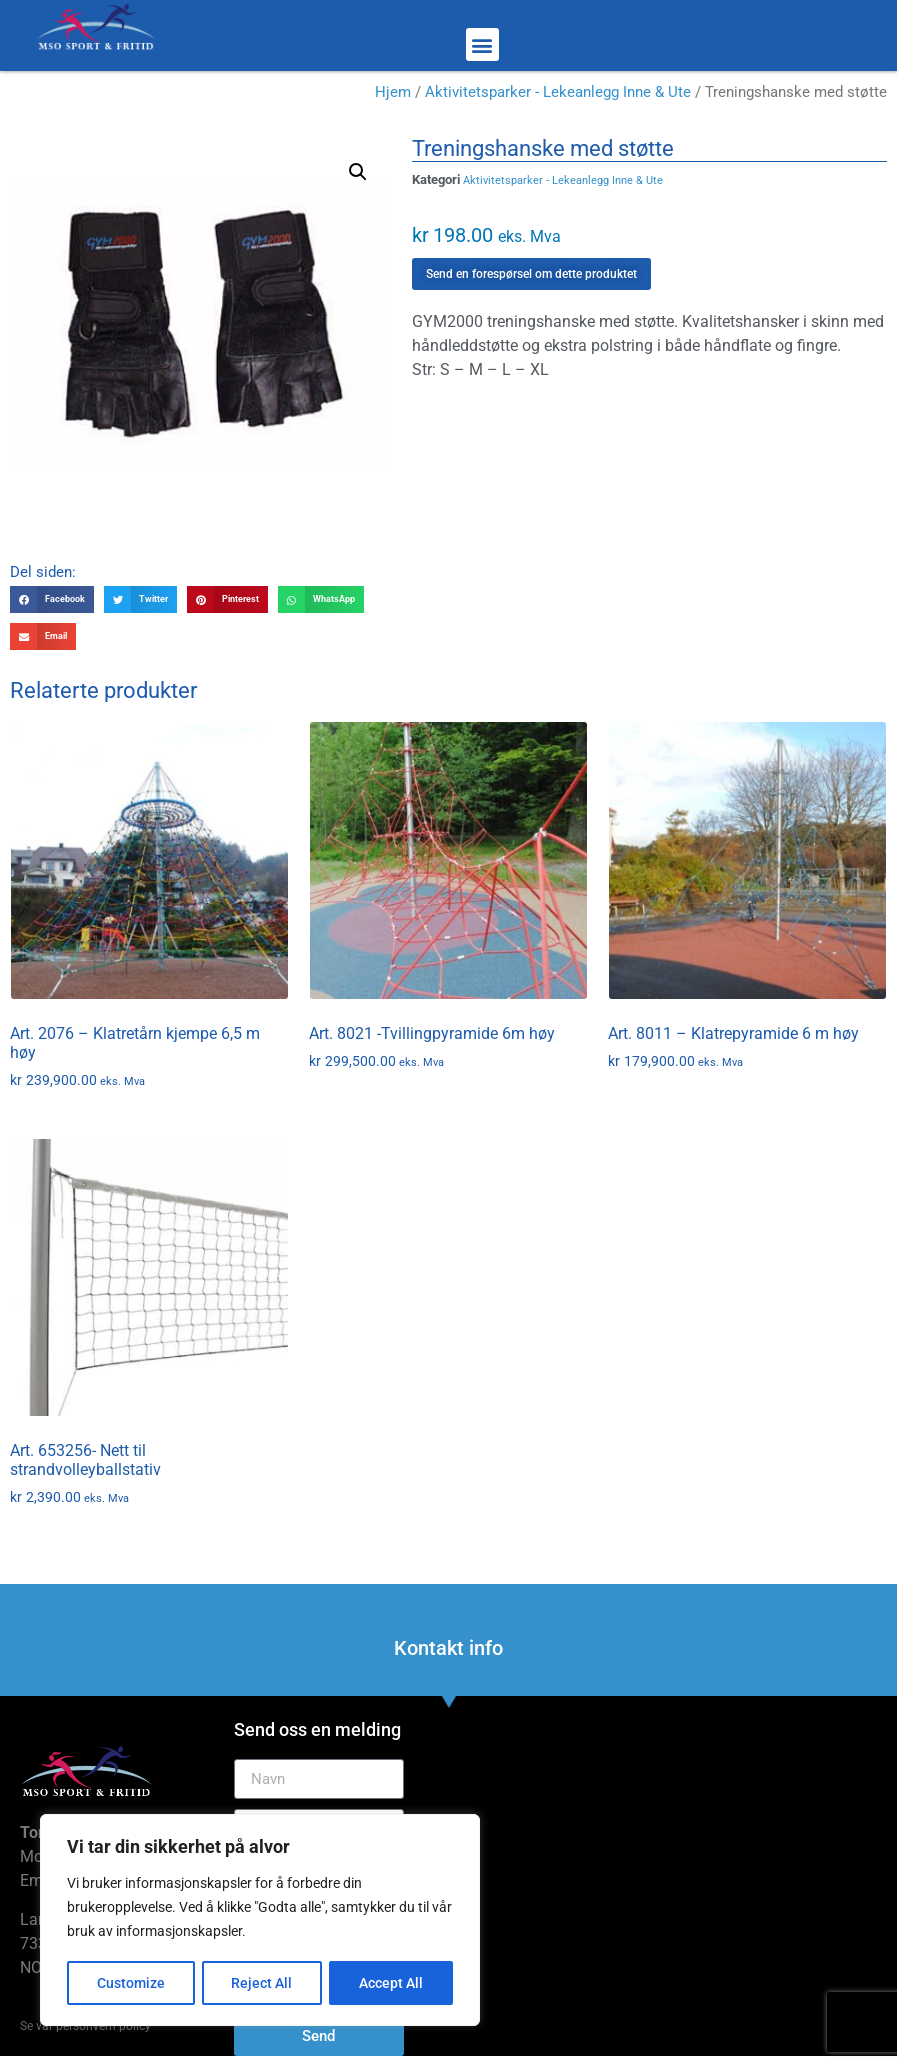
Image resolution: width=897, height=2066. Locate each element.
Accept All (392, 1983)
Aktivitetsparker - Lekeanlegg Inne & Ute (558, 92)
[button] (482, 44)
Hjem (393, 92)
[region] (260, 1921)
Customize (131, 1983)
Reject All (262, 1983)
